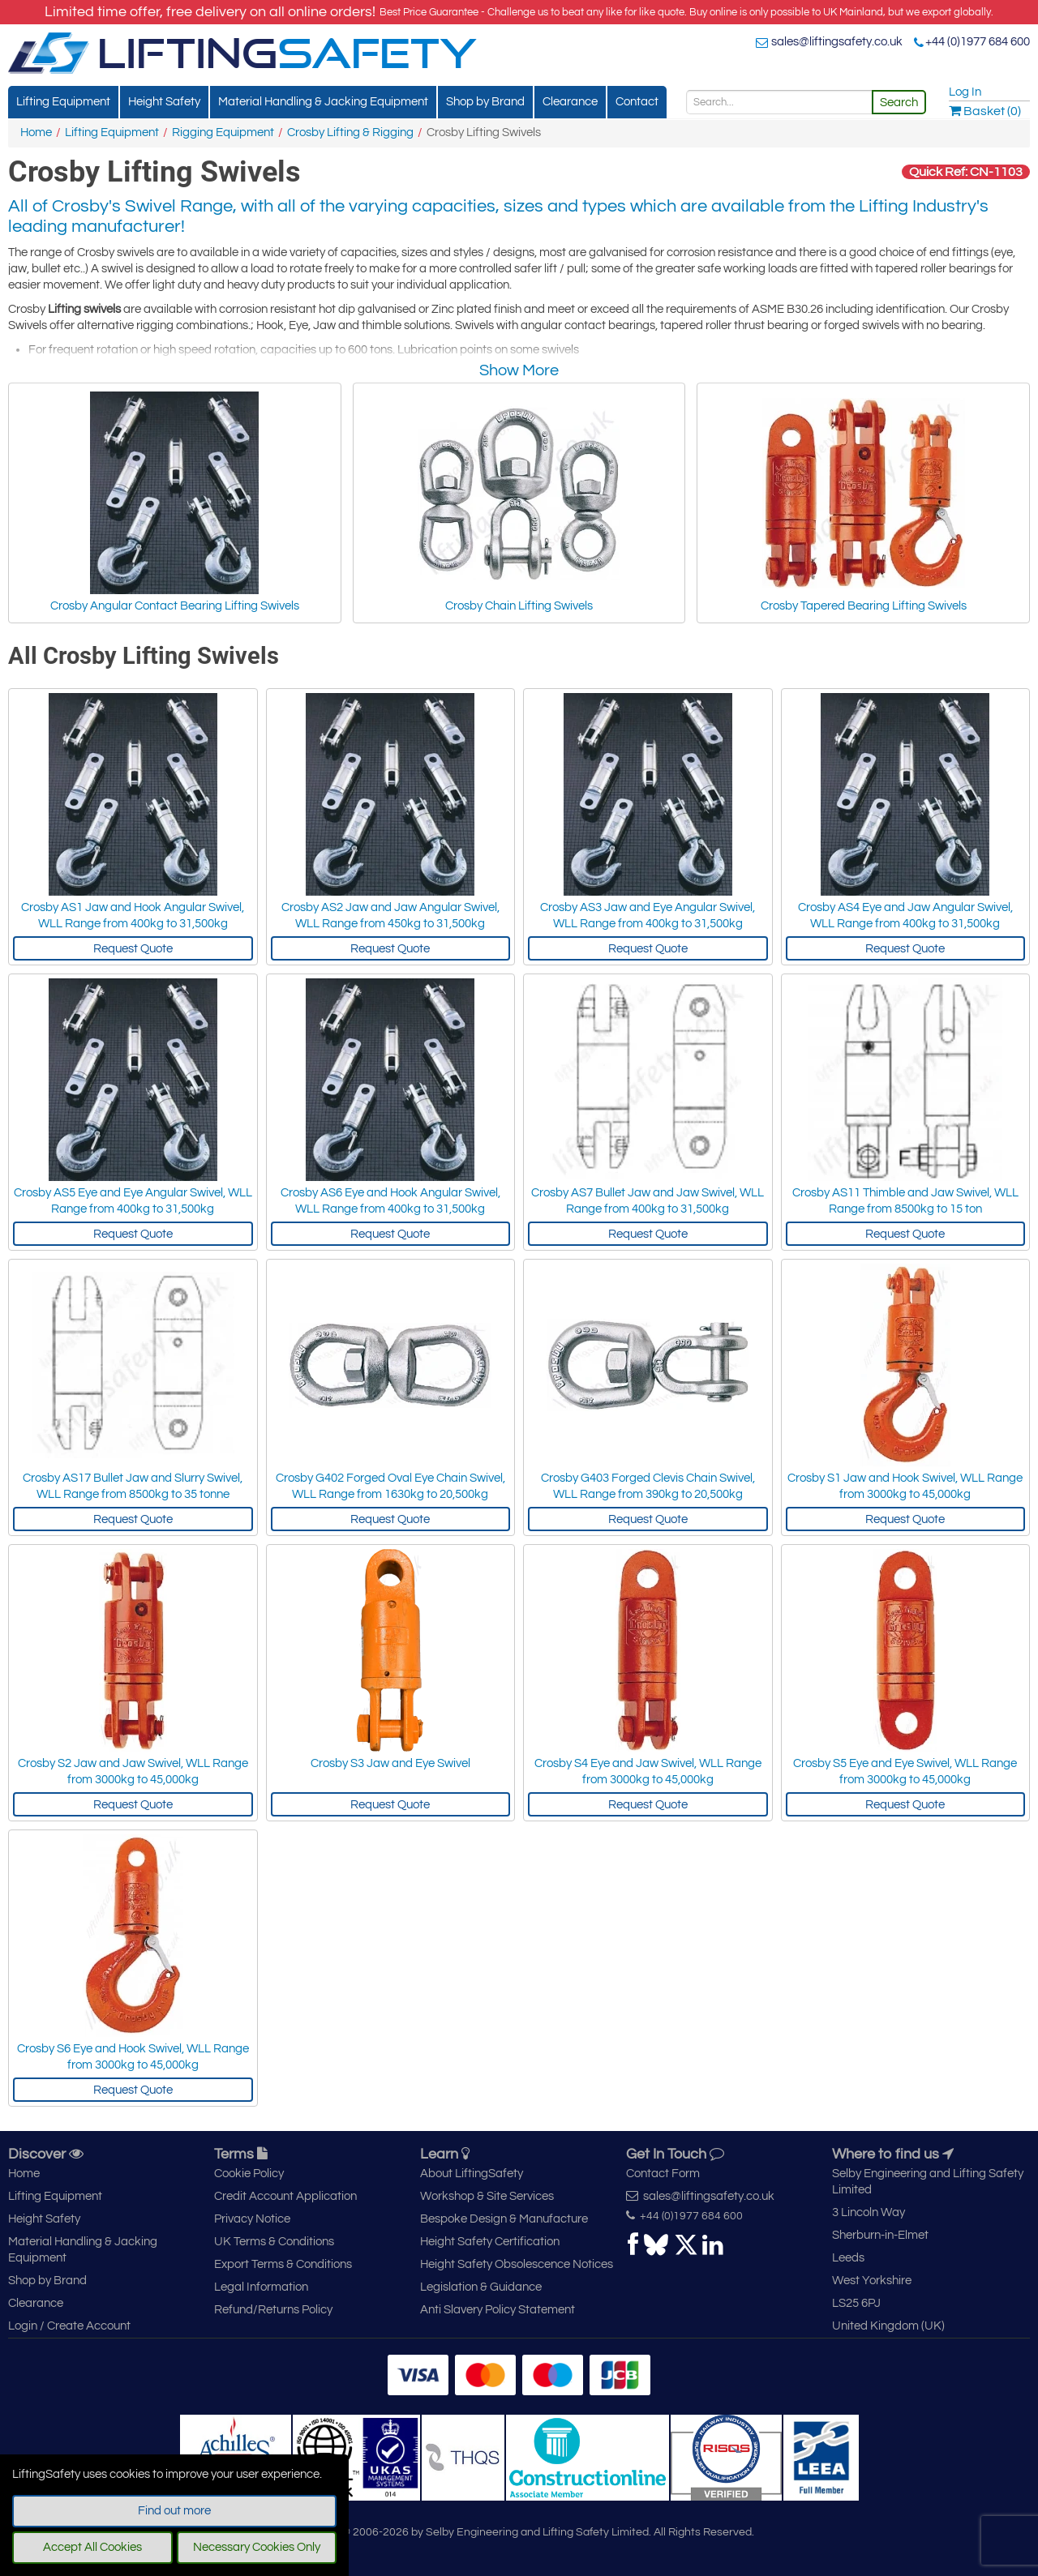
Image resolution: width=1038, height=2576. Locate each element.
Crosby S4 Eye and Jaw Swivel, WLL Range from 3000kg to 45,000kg (647, 1771)
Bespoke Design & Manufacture (504, 2219)
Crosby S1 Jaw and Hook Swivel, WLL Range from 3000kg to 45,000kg (905, 1486)
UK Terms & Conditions (274, 2242)
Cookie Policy (249, 2173)
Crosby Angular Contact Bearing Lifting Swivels (174, 502)
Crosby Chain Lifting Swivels (519, 502)
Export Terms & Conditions (283, 2264)
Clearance (570, 102)
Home (36, 132)
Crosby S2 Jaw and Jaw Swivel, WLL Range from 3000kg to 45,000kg (133, 1771)
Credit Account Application (285, 2196)
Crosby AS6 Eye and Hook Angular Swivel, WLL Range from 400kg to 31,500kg (390, 1201)
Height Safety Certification (490, 2242)
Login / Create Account (69, 2326)
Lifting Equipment (63, 102)
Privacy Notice (252, 2219)
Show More (519, 370)
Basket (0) (985, 111)
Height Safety (164, 102)
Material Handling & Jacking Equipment (323, 102)
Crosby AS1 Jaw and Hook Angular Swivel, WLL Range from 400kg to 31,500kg (132, 915)
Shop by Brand (485, 102)
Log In (965, 92)
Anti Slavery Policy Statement (497, 2310)
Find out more (174, 2511)
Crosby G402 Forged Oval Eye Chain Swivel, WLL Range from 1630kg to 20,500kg (390, 1486)
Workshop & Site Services (487, 2196)
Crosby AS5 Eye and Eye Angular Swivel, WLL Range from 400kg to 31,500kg (133, 1201)
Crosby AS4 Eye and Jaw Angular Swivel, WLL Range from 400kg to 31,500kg (905, 915)
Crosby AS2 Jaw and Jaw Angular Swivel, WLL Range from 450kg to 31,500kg (390, 915)
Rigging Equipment (223, 132)
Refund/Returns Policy (273, 2310)
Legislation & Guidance (481, 2287)
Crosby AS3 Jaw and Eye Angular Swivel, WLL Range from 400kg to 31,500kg (647, 915)
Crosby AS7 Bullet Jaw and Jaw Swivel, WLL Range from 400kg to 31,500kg (647, 1201)
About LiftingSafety (471, 2173)
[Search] (779, 102)
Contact (637, 102)
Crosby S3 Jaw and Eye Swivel (390, 1763)
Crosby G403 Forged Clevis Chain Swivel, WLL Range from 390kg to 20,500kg (648, 1486)
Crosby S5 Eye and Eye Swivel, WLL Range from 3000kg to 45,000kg (905, 1771)
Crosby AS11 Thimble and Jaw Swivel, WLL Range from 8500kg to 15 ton (905, 1201)
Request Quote (133, 949)
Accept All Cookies (92, 2547)
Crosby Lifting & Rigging (350, 132)
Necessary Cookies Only (256, 2547)
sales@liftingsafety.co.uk (837, 42)
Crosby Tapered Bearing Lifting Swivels (864, 502)
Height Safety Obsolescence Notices (516, 2264)
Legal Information (261, 2287)
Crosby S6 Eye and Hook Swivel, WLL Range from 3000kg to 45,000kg (133, 2057)
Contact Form (663, 2173)
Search (899, 102)
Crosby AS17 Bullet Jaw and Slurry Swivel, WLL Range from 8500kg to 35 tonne (132, 1486)
